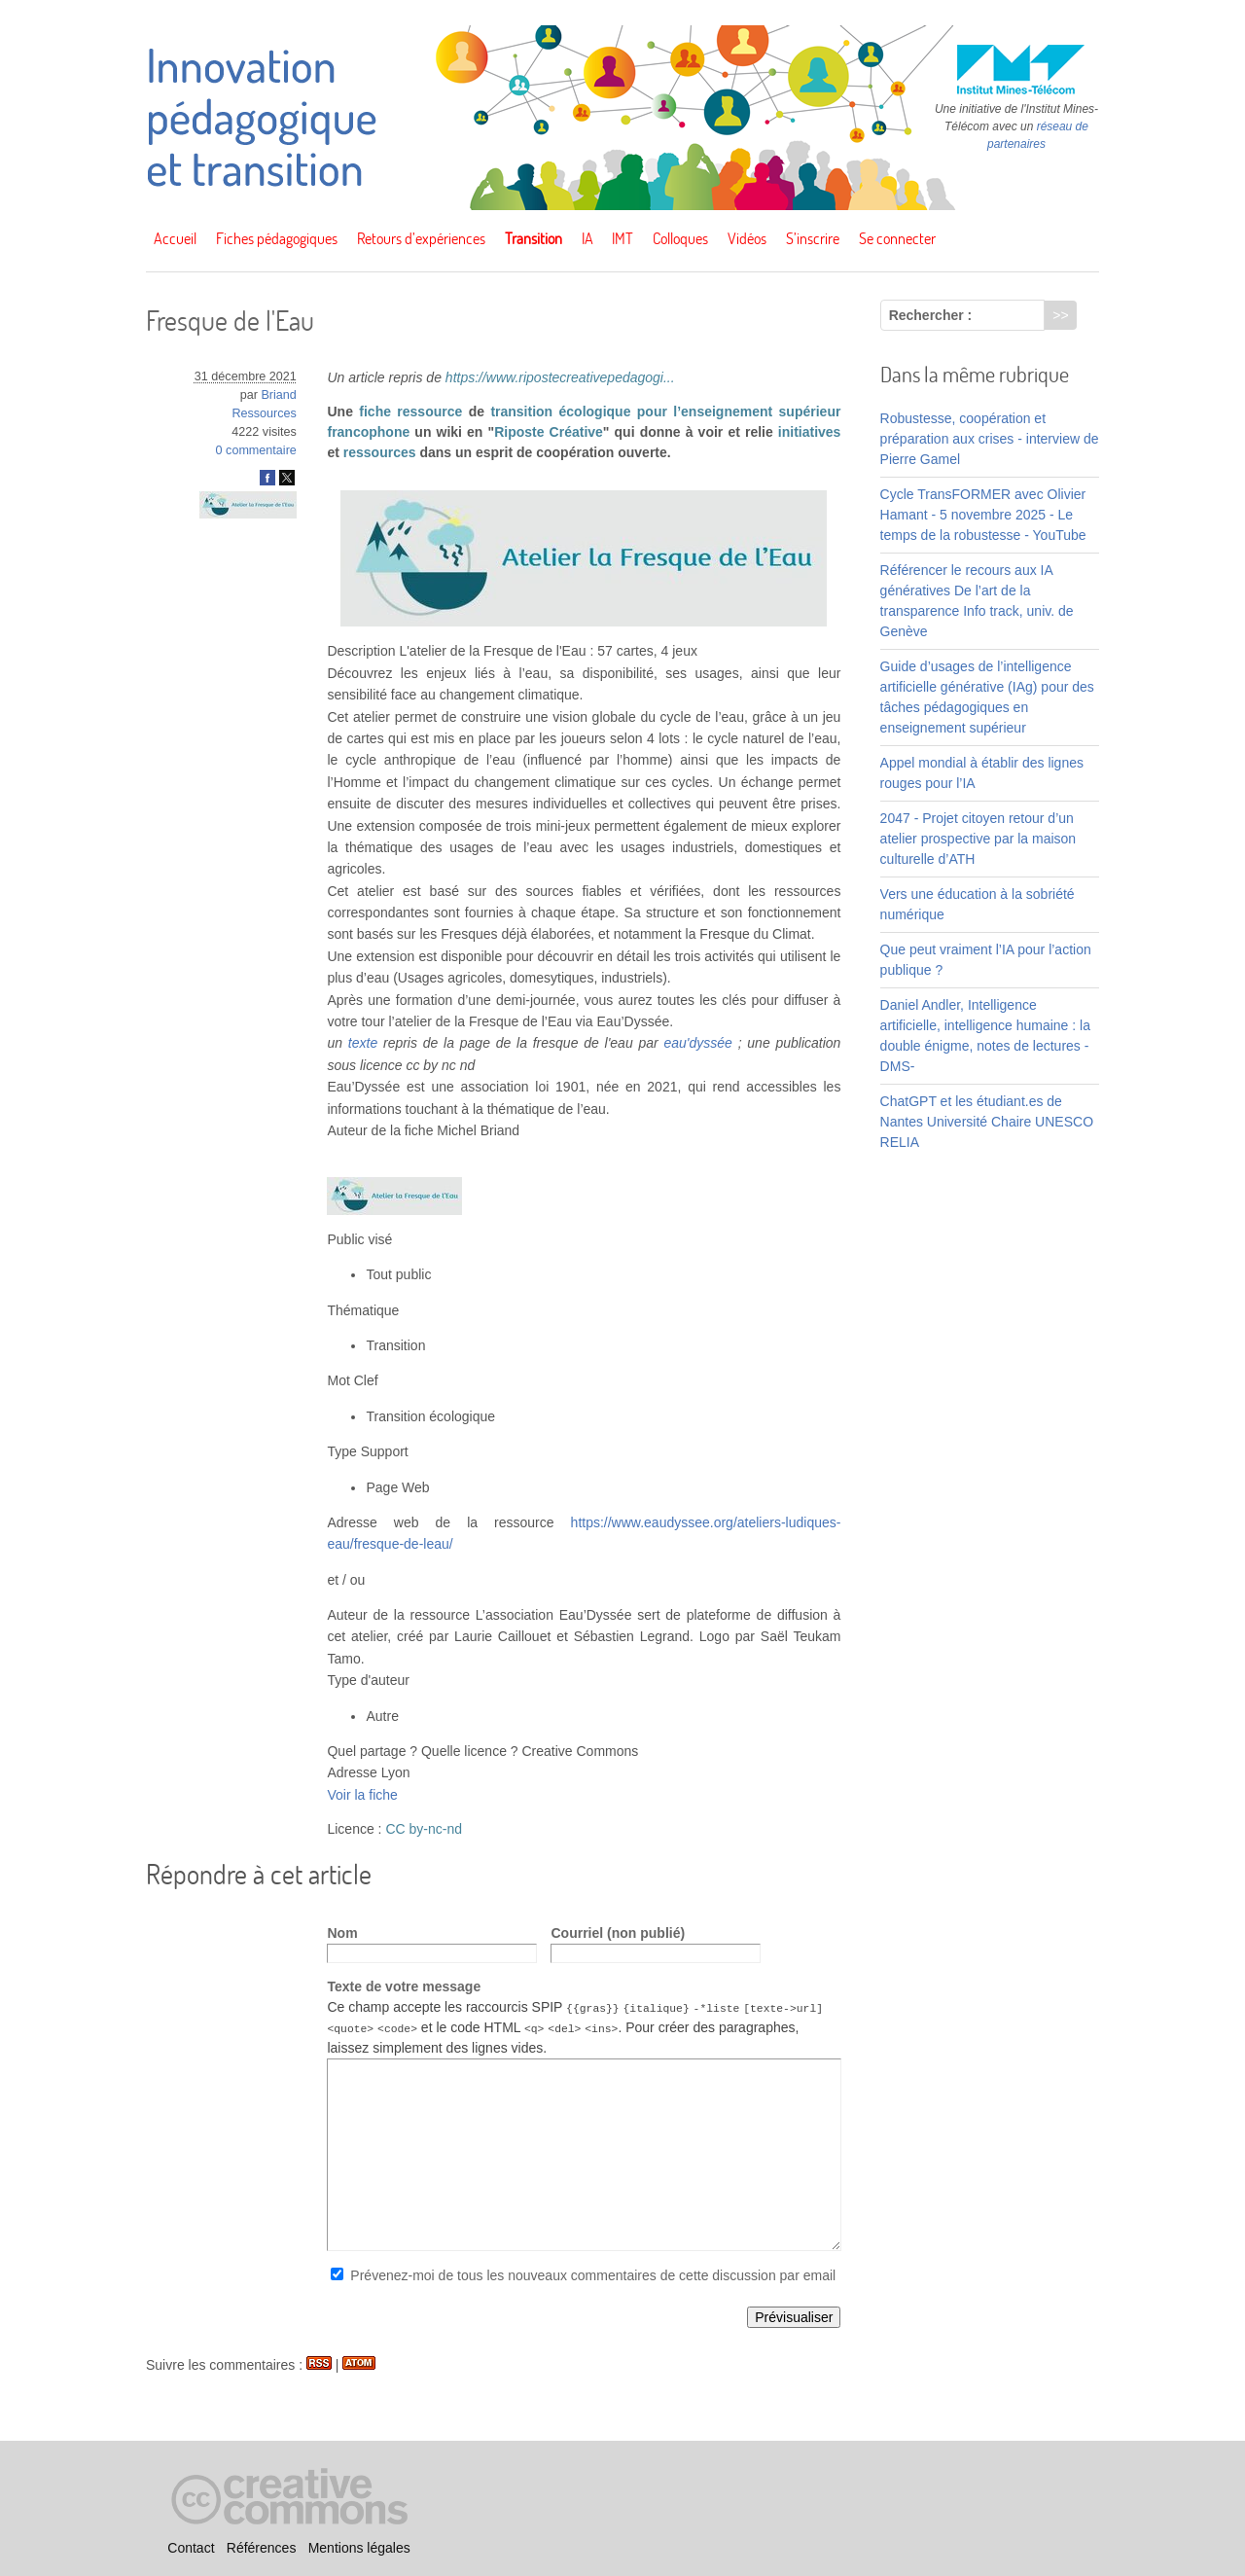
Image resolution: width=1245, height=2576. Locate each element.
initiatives (809, 432)
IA (587, 238)
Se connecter (897, 238)
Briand (278, 395)
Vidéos (747, 238)
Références (262, 2548)
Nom (342, 1933)
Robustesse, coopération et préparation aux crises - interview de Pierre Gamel (989, 439)
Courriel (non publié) (618, 1933)
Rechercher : (931, 315)
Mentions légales (359, 2548)
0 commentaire (256, 450)
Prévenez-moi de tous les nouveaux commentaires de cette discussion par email (593, 2275)
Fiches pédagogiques (277, 238)
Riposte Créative (548, 432)
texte (362, 1043)
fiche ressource (410, 411)
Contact (190, 2548)
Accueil (175, 238)
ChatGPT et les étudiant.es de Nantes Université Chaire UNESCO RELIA (986, 1121)
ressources (379, 452)
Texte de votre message (403, 1986)
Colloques (680, 238)
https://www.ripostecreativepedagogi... (560, 377)
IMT (622, 238)
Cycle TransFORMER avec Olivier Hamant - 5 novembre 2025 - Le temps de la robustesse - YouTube (983, 514)
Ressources (264, 413)
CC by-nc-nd (423, 1829)
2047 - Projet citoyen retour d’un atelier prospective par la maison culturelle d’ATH (978, 838)
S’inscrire (812, 238)
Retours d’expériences (421, 238)
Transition (533, 238)
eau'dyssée (697, 1043)
